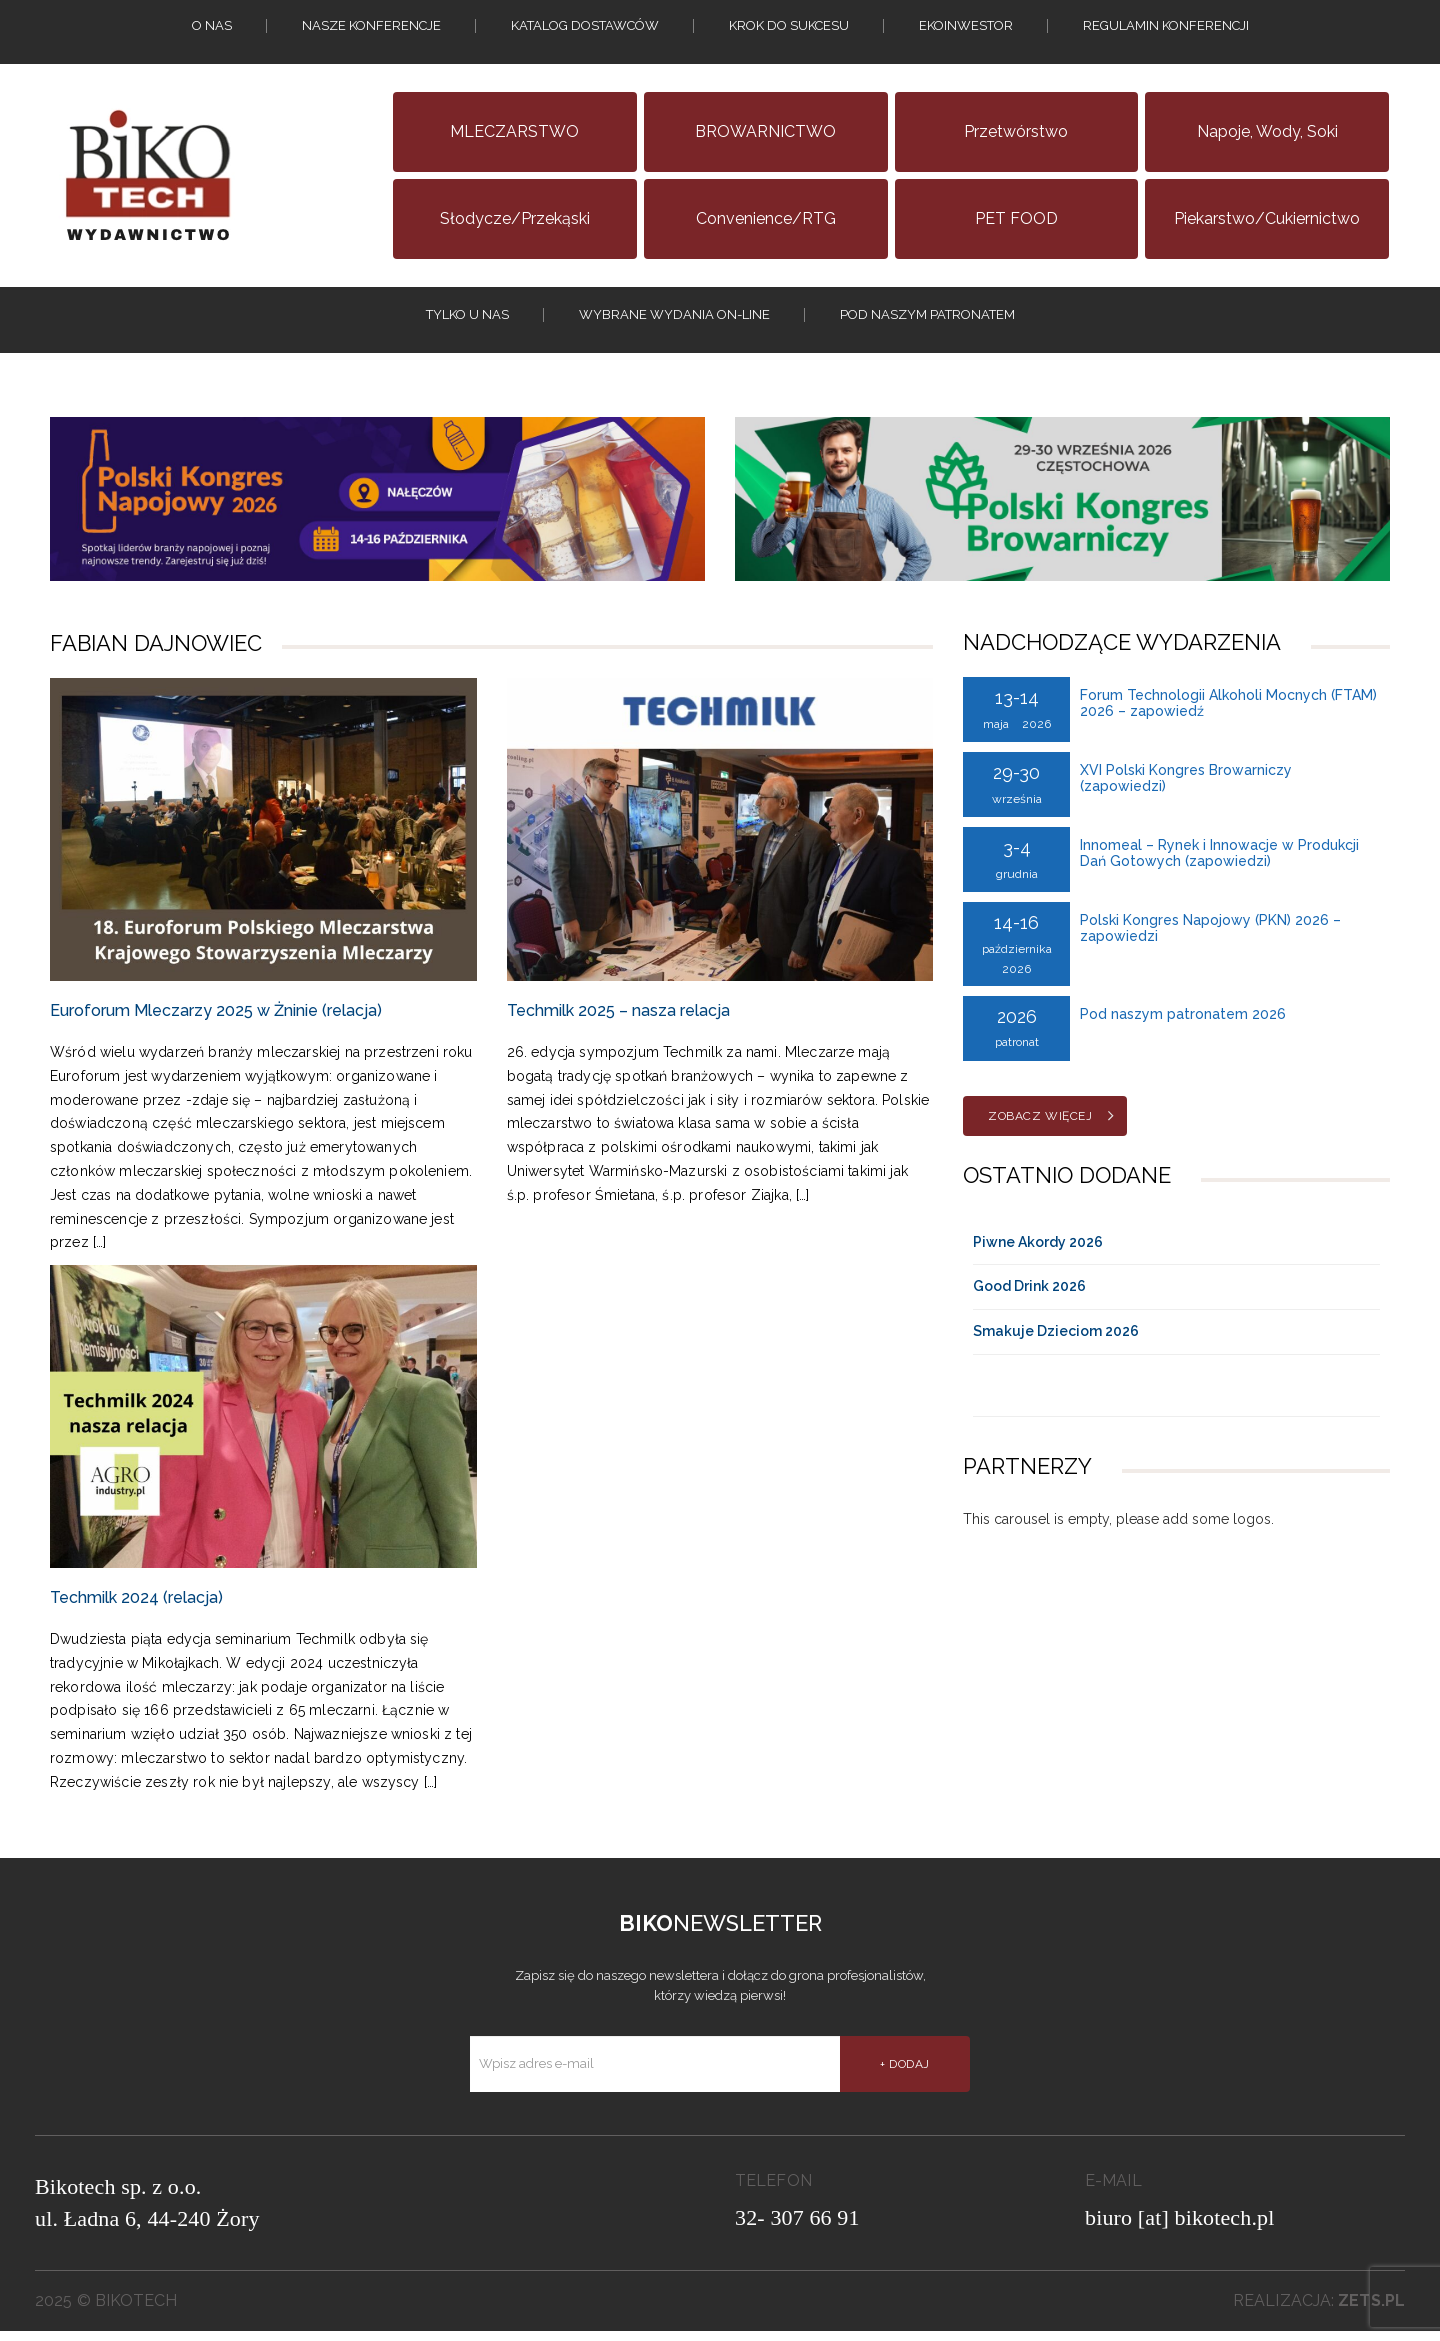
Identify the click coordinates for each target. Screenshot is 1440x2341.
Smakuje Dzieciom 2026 (1056, 1342)
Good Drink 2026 (1029, 1297)
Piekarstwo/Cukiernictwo (1267, 218)
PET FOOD (1016, 218)
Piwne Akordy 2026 (1038, 1252)
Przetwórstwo (1016, 131)
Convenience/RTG (766, 218)
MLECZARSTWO (514, 131)
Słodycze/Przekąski (515, 218)
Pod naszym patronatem (927, 319)
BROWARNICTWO (765, 131)
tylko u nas (467, 319)
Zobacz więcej (1040, 1126)
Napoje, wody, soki (1267, 131)
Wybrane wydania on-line (674, 319)
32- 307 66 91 (797, 2227)
